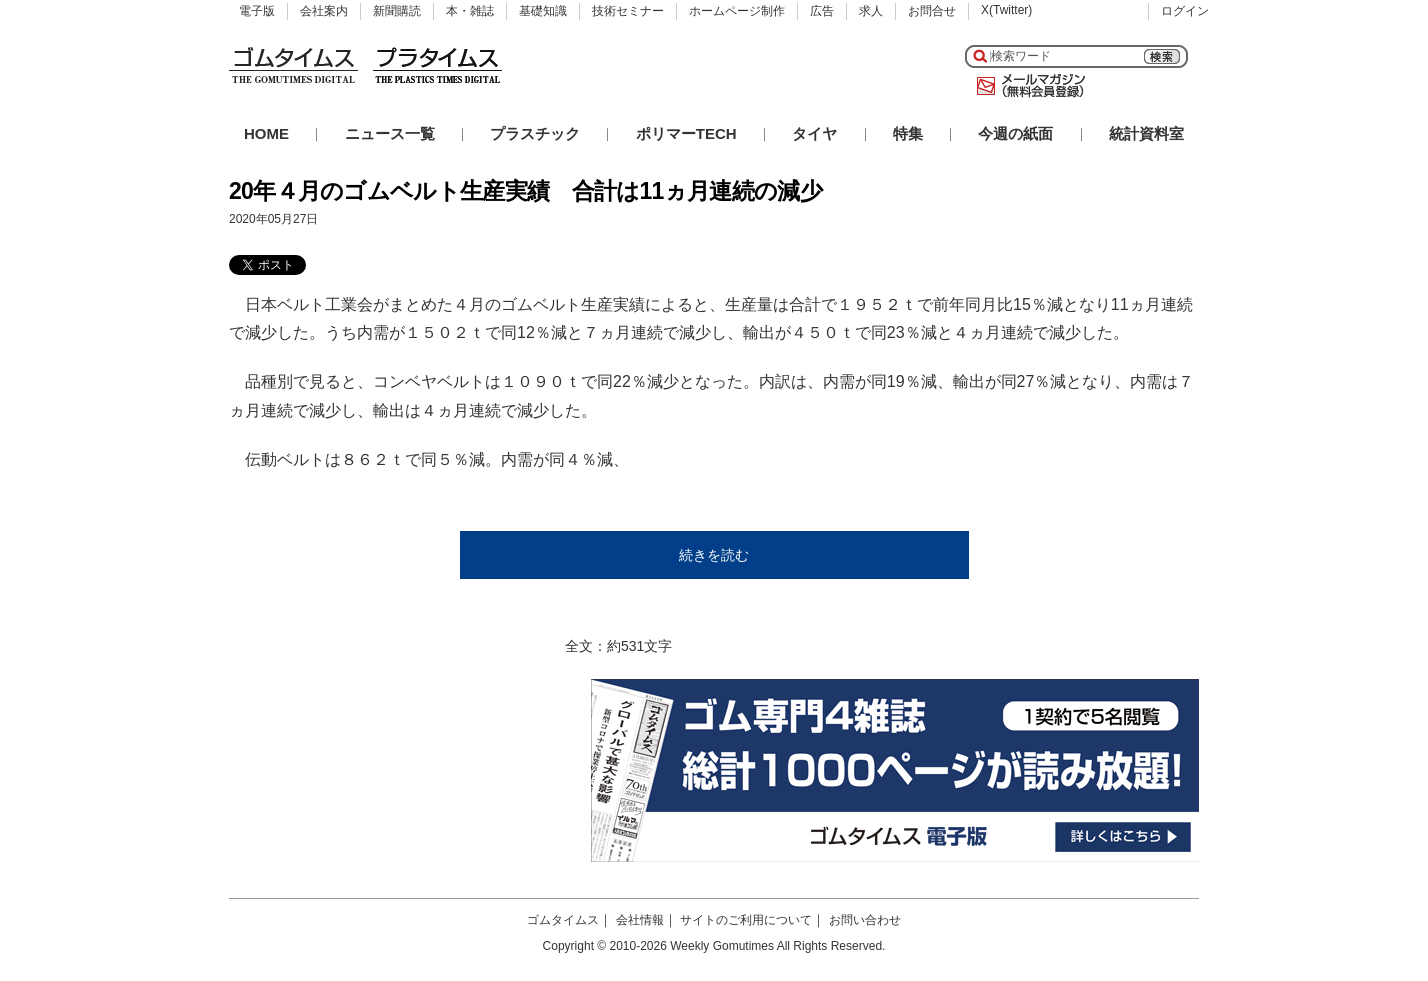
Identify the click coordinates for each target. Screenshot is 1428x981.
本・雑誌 (470, 11)
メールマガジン (1027, 86)
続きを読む (714, 555)
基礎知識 (543, 11)
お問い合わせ (865, 920)
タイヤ (814, 133)
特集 (908, 133)
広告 (822, 11)
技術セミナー (628, 11)
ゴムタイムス (563, 920)
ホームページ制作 (737, 11)
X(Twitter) (1006, 10)
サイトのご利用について (746, 920)
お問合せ (932, 11)
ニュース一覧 (390, 133)
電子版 (257, 11)
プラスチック (535, 133)
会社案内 (324, 11)
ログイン (1185, 11)
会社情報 (640, 920)
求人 (871, 11)
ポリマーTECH (686, 133)
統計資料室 (1146, 133)
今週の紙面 (1015, 133)
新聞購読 (397, 11)
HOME (266, 133)
